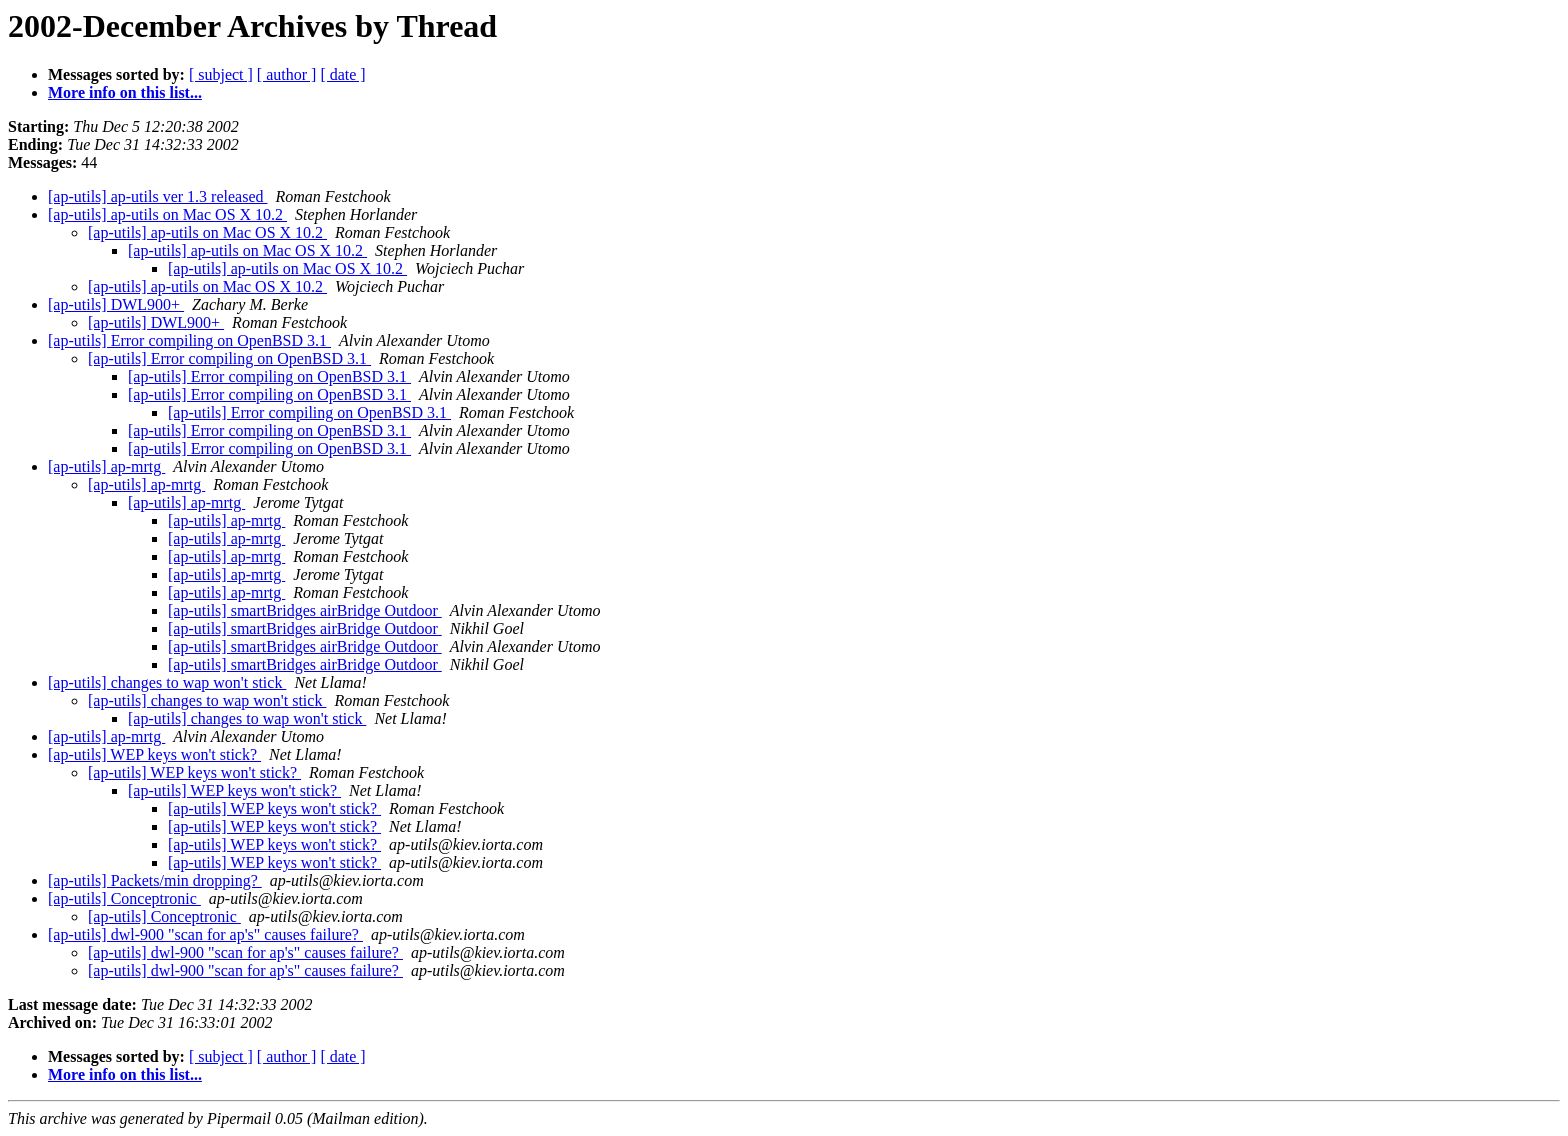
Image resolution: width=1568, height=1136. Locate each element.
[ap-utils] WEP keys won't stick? (154, 754)
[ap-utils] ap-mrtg (106, 466)
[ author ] (287, 74)
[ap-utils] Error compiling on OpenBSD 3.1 (189, 340)
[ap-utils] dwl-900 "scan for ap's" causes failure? (205, 934)
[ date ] (342, 74)
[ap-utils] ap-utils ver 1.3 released (157, 196)
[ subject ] (221, 74)
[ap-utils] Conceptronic (124, 898)
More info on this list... (125, 92)
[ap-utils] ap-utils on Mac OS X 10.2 (167, 214)
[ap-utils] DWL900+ (116, 304)
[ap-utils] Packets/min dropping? (155, 880)
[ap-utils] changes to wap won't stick (167, 682)
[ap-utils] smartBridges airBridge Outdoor (305, 610)
